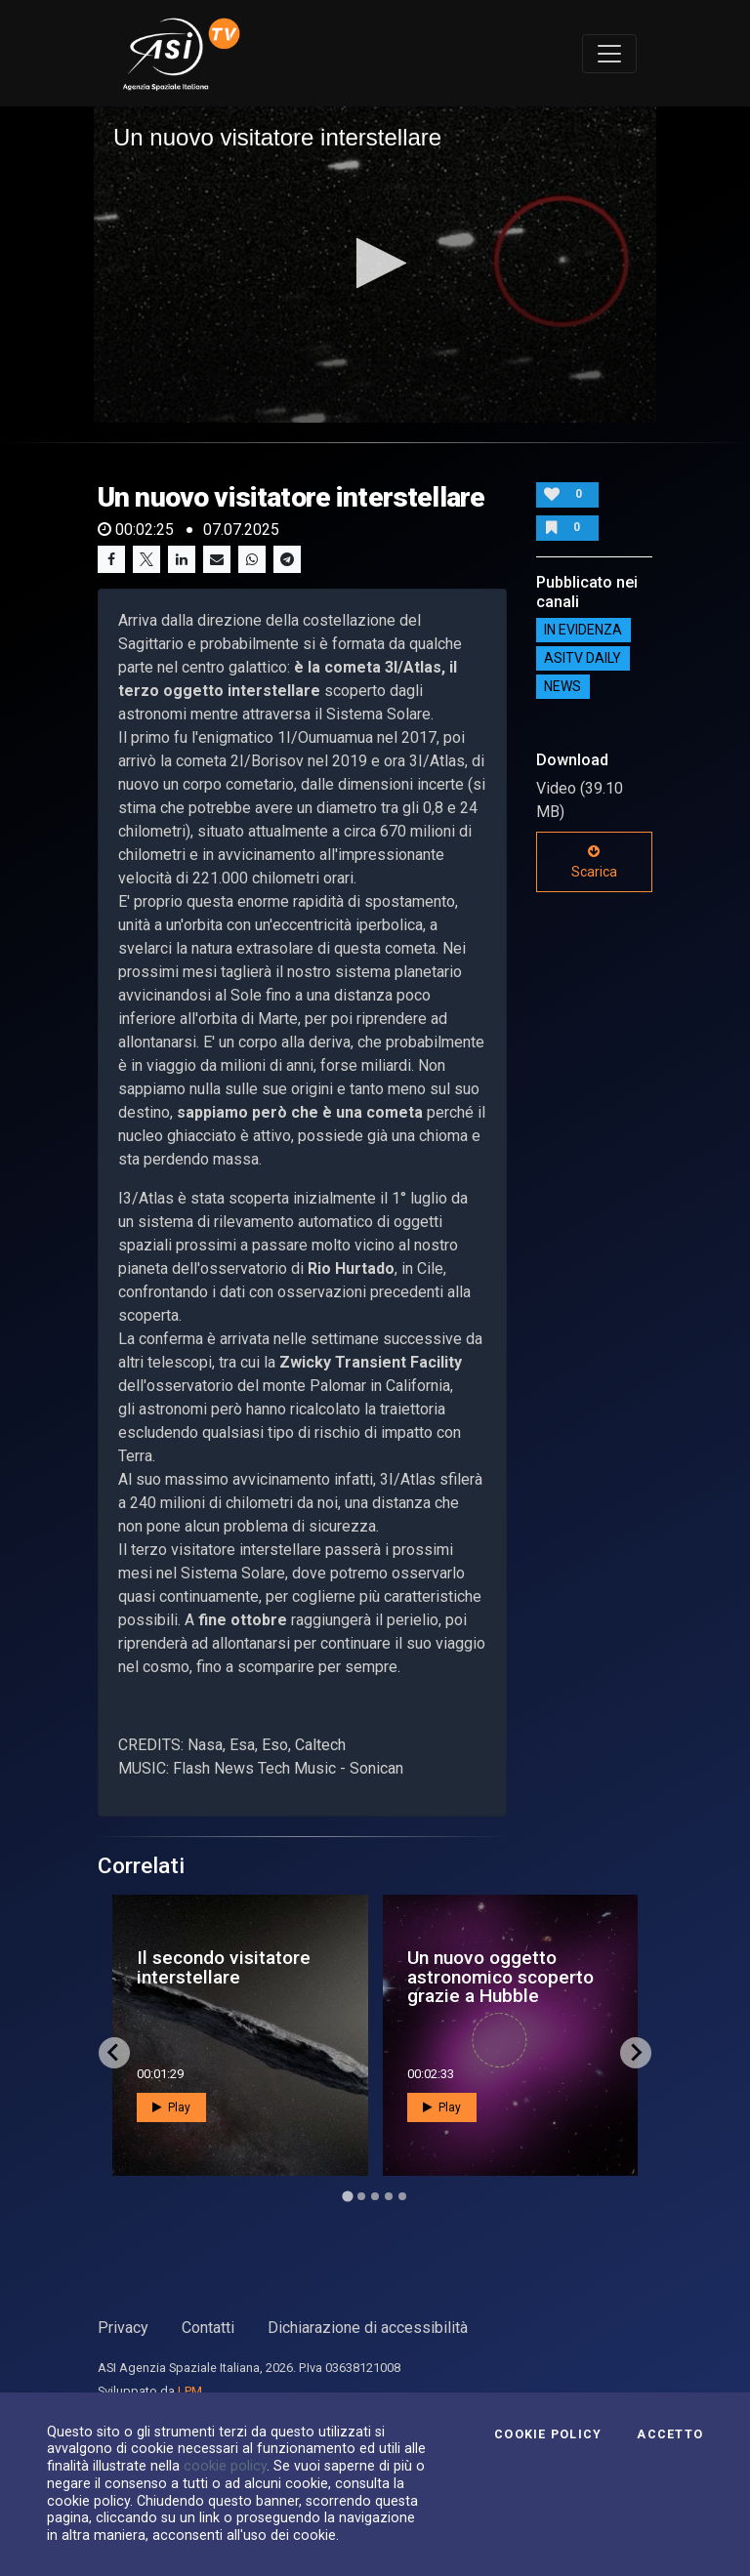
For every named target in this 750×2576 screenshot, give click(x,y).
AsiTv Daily (582, 659)
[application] (375, 264)
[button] (375, 263)
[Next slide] (635, 2052)
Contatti (208, 2327)
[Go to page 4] (389, 2196)
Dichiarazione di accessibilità (368, 2327)
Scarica (594, 861)
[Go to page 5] (402, 2196)
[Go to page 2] (361, 2196)
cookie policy (225, 2466)
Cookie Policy (548, 2434)
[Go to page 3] (375, 2196)
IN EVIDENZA (583, 630)
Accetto (670, 2434)
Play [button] (171, 2107)
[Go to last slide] (114, 2052)
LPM (190, 2391)
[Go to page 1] (347, 2195)
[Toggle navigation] (609, 53)
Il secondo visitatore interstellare (224, 1966)
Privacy (123, 2327)
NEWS (562, 687)
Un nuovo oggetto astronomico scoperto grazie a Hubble (500, 1976)
